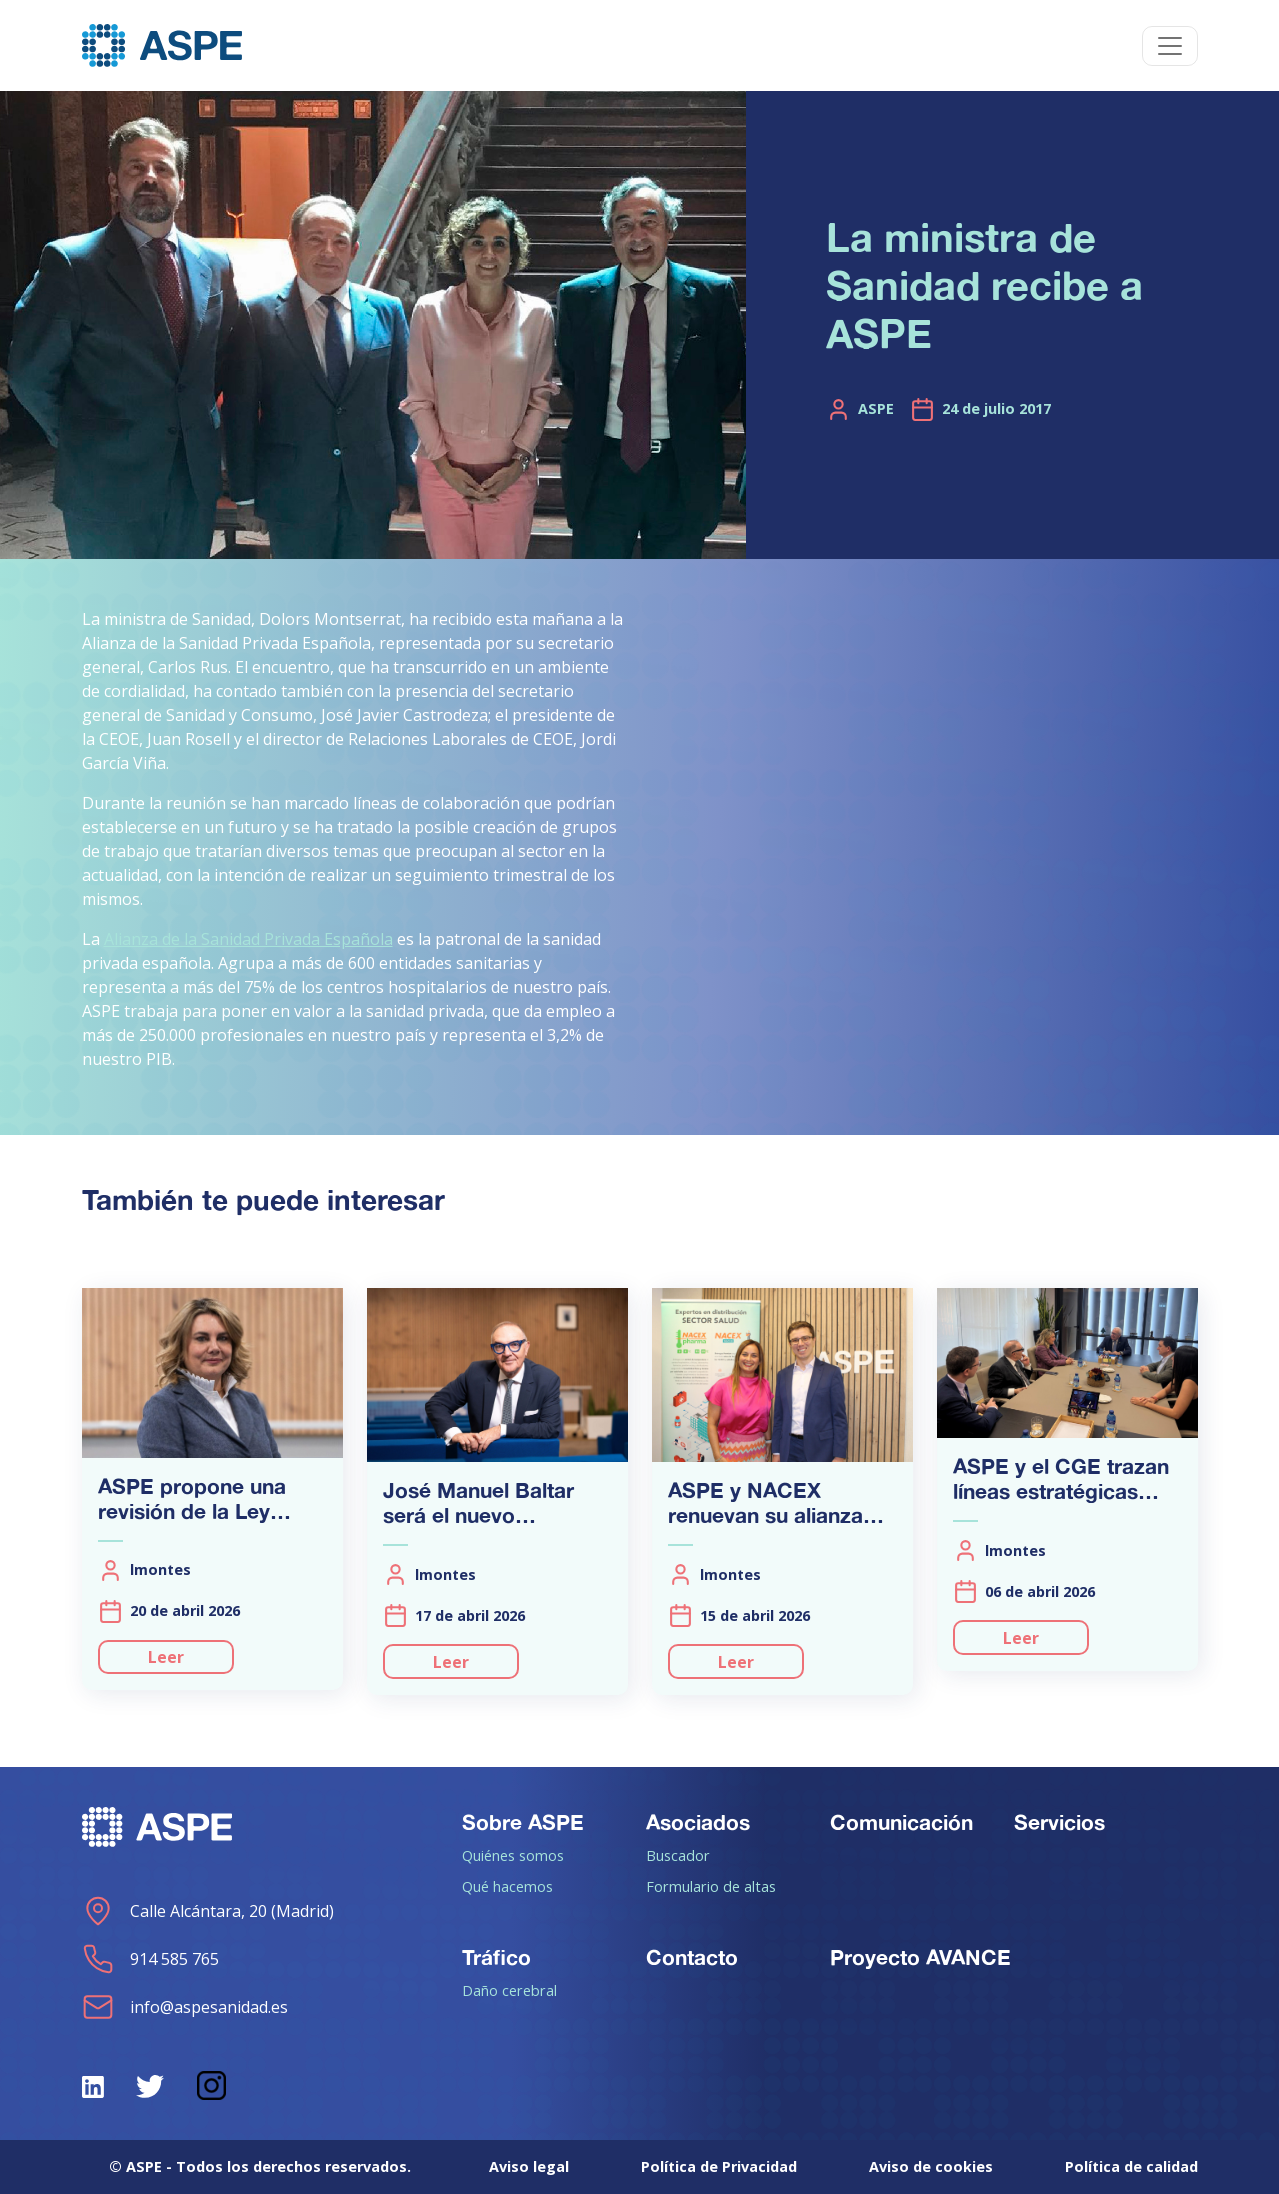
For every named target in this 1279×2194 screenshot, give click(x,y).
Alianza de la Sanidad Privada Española (248, 939)
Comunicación (901, 1822)
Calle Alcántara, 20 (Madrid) (208, 1911)
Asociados (698, 1822)
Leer (166, 1657)
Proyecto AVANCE (920, 1957)
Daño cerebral (509, 1990)
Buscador (678, 1855)
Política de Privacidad (719, 2166)
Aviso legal (529, 2166)
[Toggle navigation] (1170, 46)
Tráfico (496, 1957)
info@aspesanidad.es (185, 2007)
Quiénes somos (513, 1855)
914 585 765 (150, 1959)
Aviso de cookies (931, 2166)
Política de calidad (1131, 2166)
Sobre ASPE (523, 1822)
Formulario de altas (711, 1886)
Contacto (692, 1957)
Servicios (1059, 1822)
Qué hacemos (507, 1886)
